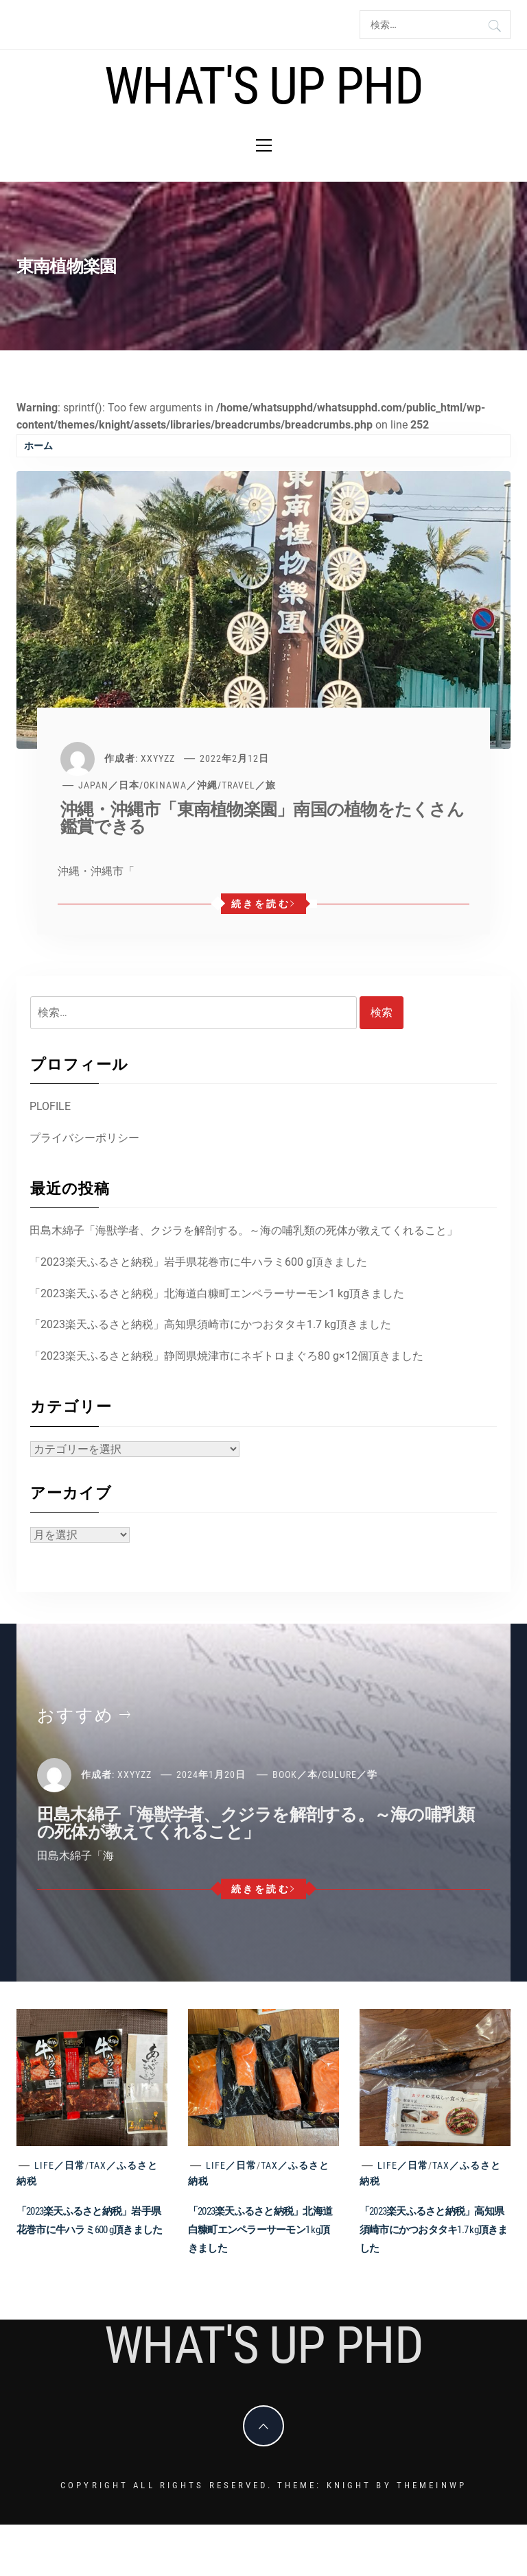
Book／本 (295, 1774)
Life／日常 (59, 2165)
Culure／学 (349, 1774)
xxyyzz (158, 758)
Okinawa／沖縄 (180, 785)
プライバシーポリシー (84, 1137)
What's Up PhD (263, 86)
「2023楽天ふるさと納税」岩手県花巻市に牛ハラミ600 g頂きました (198, 1261)
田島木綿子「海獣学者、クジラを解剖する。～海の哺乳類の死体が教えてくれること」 (244, 1230)
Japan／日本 (108, 785)
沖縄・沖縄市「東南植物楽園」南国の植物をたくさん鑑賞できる (262, 817)
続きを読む (263, 903)
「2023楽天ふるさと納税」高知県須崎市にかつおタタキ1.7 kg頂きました (210, 1324)
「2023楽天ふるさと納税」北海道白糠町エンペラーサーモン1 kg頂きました (217, 1293)
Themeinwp (432, 2485)
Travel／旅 (249, 785)
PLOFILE (50, 1106)
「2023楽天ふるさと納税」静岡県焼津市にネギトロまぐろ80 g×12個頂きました (226, 1355)
